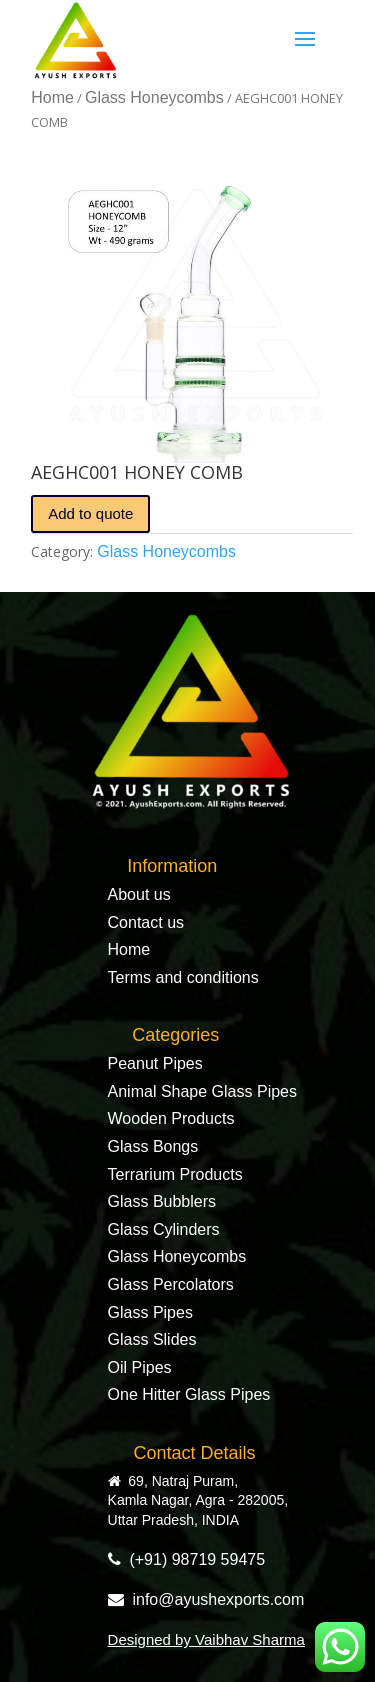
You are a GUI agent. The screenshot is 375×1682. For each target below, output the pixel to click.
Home (52, 97)
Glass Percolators (171, 1284)
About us (139, 894)
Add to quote (90, 513)
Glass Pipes (150, 1312)
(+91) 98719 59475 (187, 1559)
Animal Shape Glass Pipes (202, 1091)
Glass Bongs (153, 1146)
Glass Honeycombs (154, 97)
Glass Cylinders (164, 1229)
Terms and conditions (183, 977)
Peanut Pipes (155, 1063)
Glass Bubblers (162, 1201)
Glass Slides (152, 1339)
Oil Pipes (140, 1367)
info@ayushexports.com (206, 1599)
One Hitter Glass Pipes (189, 1394)
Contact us (146, 922)
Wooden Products (171, 1118)
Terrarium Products (175, 1174)
